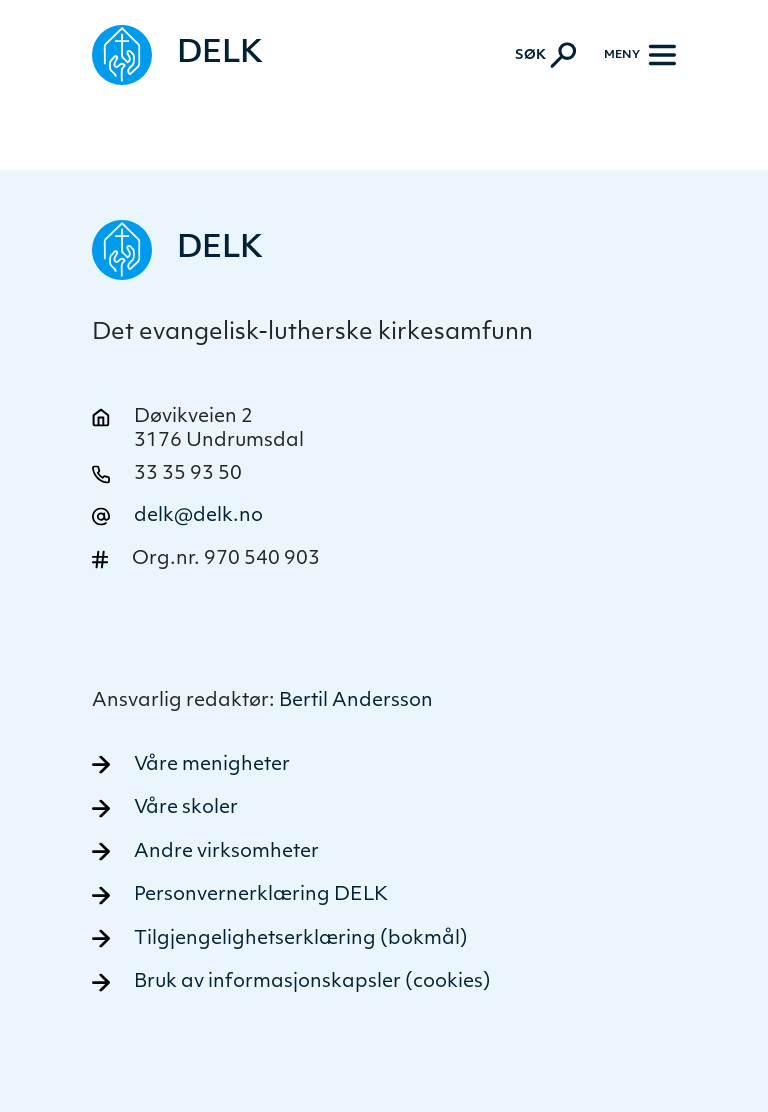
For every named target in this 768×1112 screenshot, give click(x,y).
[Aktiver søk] (545, 55)
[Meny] (640, 55)
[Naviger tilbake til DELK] (177, 55)
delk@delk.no (198, 516)
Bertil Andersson (356, 701)
